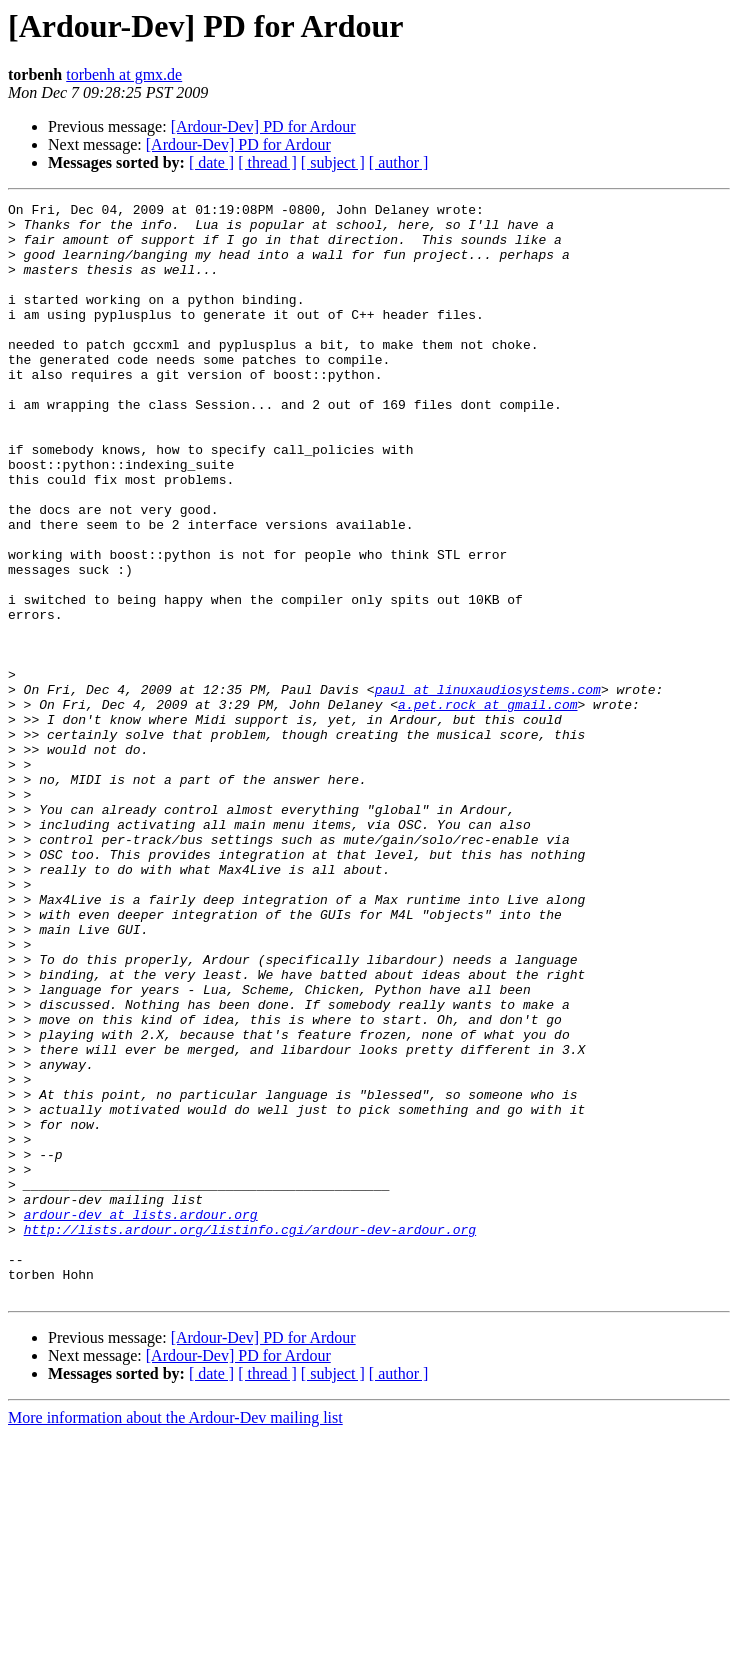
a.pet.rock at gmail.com (487, 806)
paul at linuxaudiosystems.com (488, 788)
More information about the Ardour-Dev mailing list (175, 1636)
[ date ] (211, 162)
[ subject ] (333, 162)
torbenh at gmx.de (124, 74)
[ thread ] (267, 162)
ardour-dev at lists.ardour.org (141, 1418)
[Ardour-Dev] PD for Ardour (263, 126)
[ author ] (399, 162)
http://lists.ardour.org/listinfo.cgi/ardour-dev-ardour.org (250, 1436)
